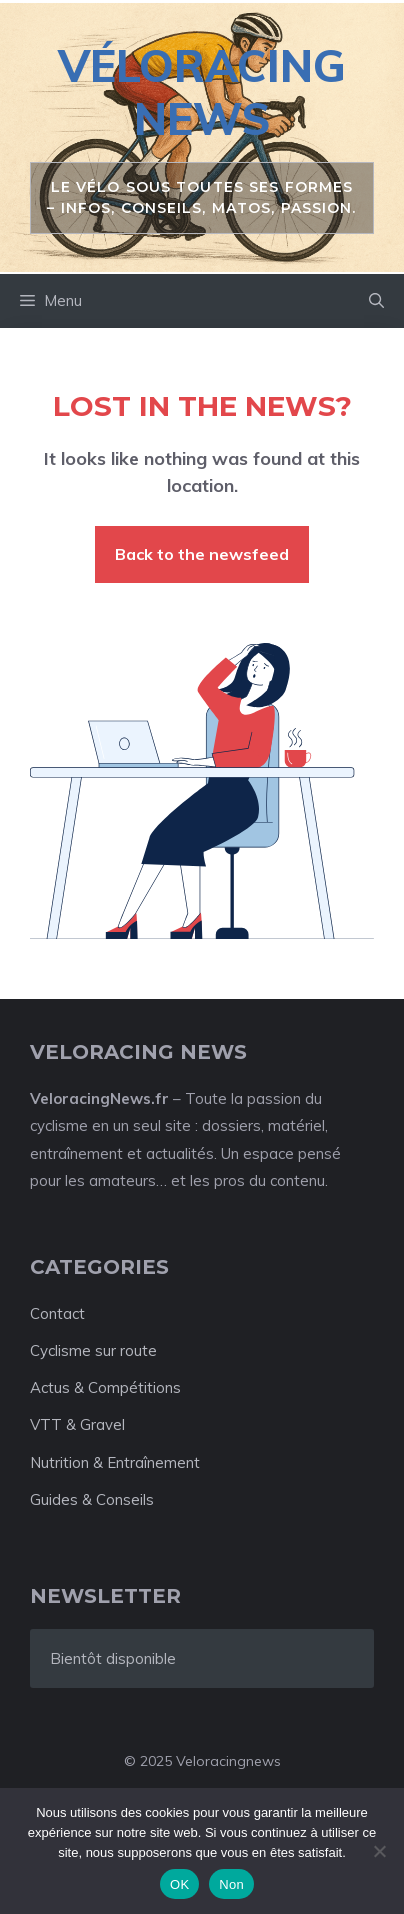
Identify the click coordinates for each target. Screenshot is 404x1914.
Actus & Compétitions (105, 1387)
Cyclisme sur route (93, 1350)
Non (231, 1884)
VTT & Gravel (77, 1424)
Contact (57, 1313)
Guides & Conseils (92, 1499)
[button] (376, 301)
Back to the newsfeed (202, 554)
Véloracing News (202, 92)
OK (179, 1884)
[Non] (379, 1851)
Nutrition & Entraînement (115, 1462)
